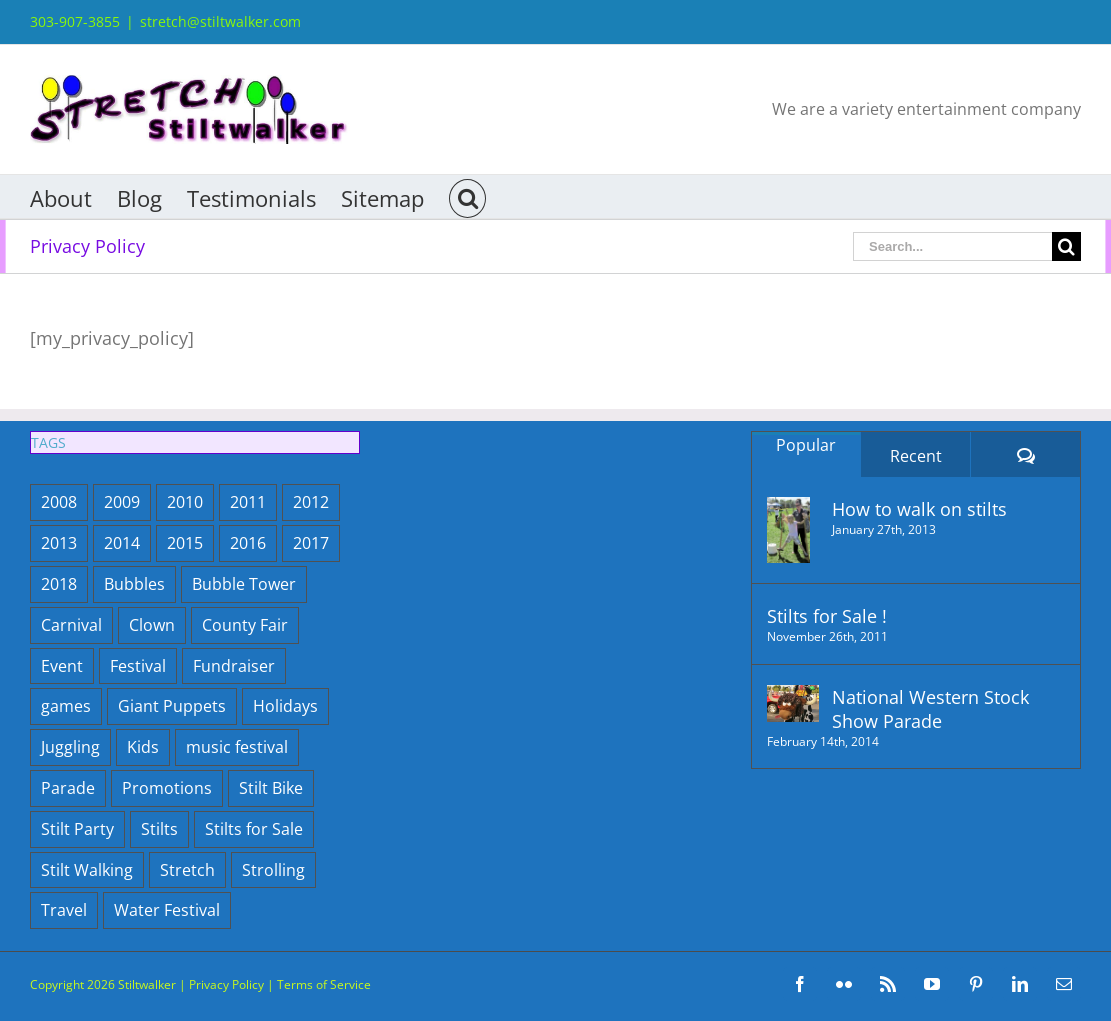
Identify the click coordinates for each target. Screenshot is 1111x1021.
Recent (916, 456)
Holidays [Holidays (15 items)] (285, 706)
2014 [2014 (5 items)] (122, 543)
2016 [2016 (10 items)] (248, 543)
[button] (467, 196)
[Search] (1066, 246)
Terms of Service (324, 984)
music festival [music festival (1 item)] (237, 747)
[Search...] (952, 246)
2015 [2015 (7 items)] (185, 543)
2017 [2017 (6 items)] (311, 543)
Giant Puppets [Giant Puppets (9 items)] (172, 706)
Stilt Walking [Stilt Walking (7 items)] (87, 870)
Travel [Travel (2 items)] (64, 910)
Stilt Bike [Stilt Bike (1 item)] (271, 788)
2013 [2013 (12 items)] (59, 543)
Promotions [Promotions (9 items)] (167, 788)
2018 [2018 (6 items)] (59, 584)
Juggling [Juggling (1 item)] (70, 747)
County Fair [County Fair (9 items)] (245, 625)
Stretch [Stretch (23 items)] (187, 870)
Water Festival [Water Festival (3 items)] (167, 910)
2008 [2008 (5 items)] (59, 502)
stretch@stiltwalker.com (220, 21)
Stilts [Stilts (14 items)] (159, 829)
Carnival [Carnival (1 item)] (71, 625)
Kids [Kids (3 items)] (143, 747)
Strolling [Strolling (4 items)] (273, 870)
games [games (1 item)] (66, 706)
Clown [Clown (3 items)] (152, 625)
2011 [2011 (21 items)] (248, 502)
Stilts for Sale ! (827, 616)
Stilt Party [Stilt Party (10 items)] (77, 829)
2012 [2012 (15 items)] (311, 502)
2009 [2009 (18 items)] (122, 502)
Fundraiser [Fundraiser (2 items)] (234, 666)
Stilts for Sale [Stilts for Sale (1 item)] (254, 829)
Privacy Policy (226, 984)
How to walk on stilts (919, 509)
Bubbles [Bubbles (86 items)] (134, 584)
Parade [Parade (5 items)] (68, 788)
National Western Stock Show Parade (930, 709)
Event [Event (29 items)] (62, 666)
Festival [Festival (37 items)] (138, 666)
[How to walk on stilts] (793, 530)
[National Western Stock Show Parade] (793, 703)
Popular (806, 445)
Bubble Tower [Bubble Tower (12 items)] (244, 584)
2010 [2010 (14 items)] (185, 502)
